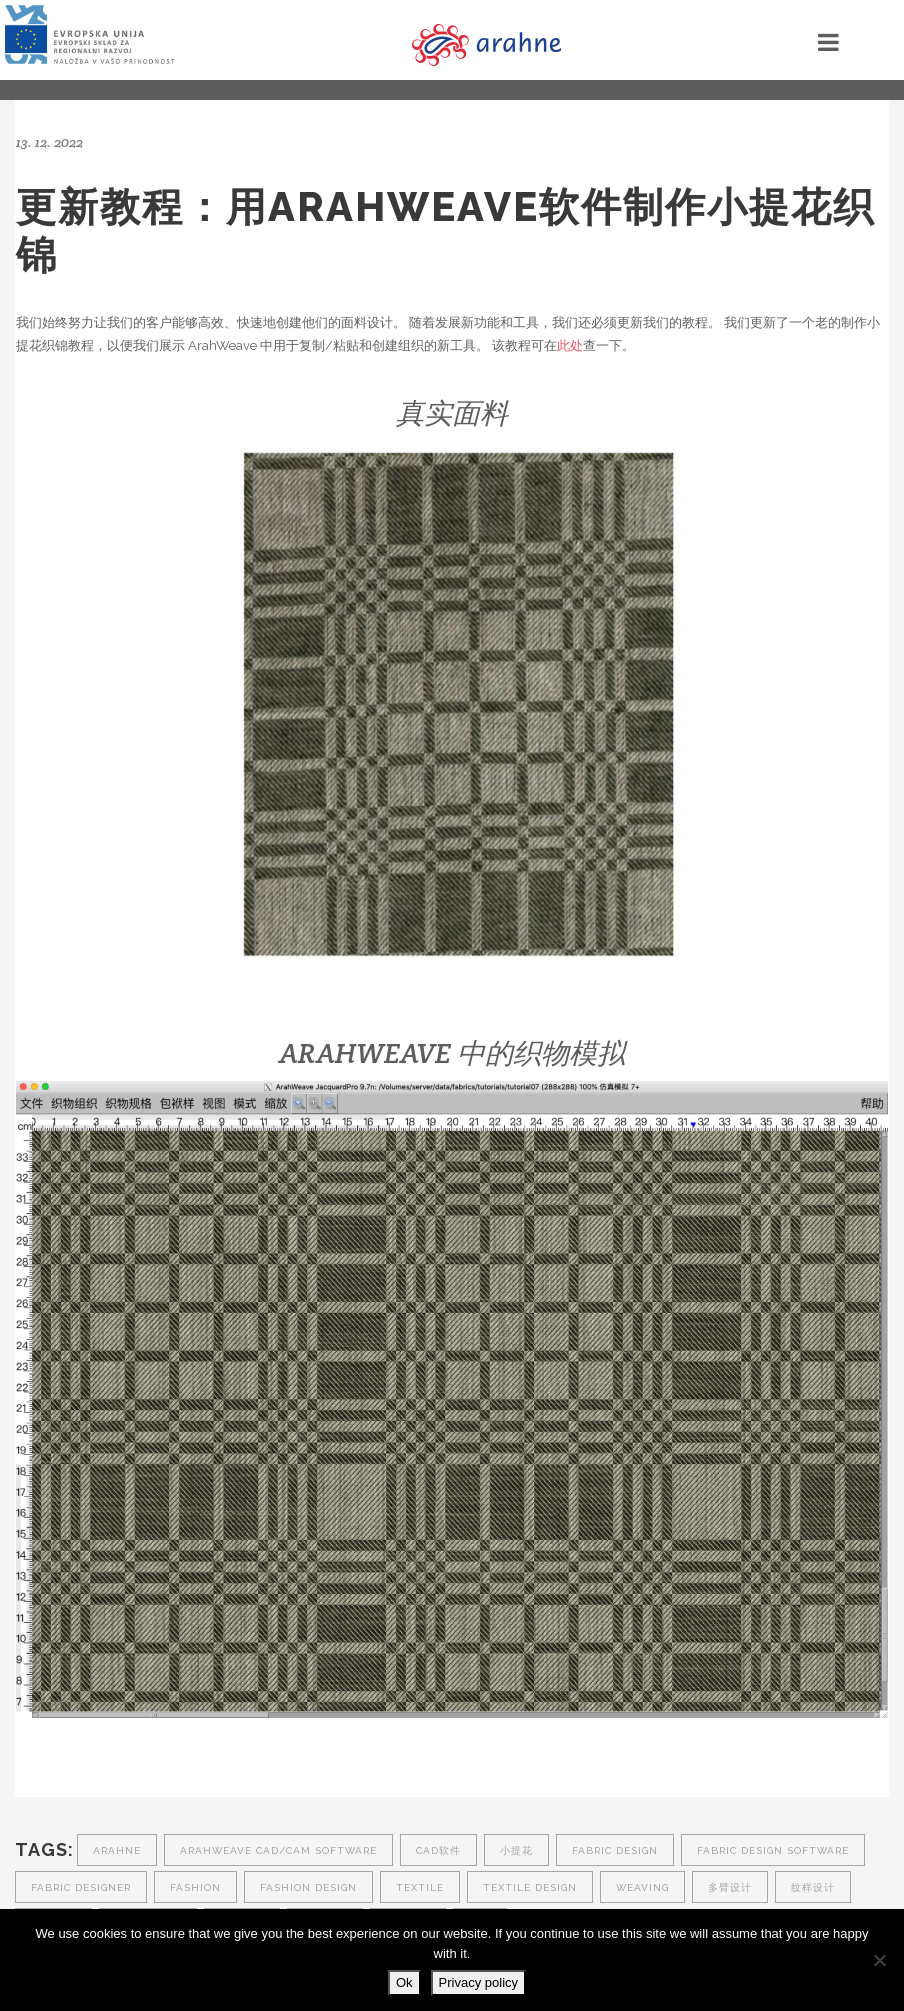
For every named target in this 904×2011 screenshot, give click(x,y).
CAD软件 (438, 1850)
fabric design (615, 1850)
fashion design (308, 1887)
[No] (879, 1960)
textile (420, 1887)
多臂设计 (730, 1887)
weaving (642, 1887)
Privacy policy (478, 1982)
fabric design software (773, 1850)
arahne (117, 1850)
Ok (404, 1982)
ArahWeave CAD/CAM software (278, 1850)
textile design (530, 1887)
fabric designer (81, 1887)
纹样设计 (813, 1887)
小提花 (516, 1850)
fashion (195, 1887)
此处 (570, 345)
